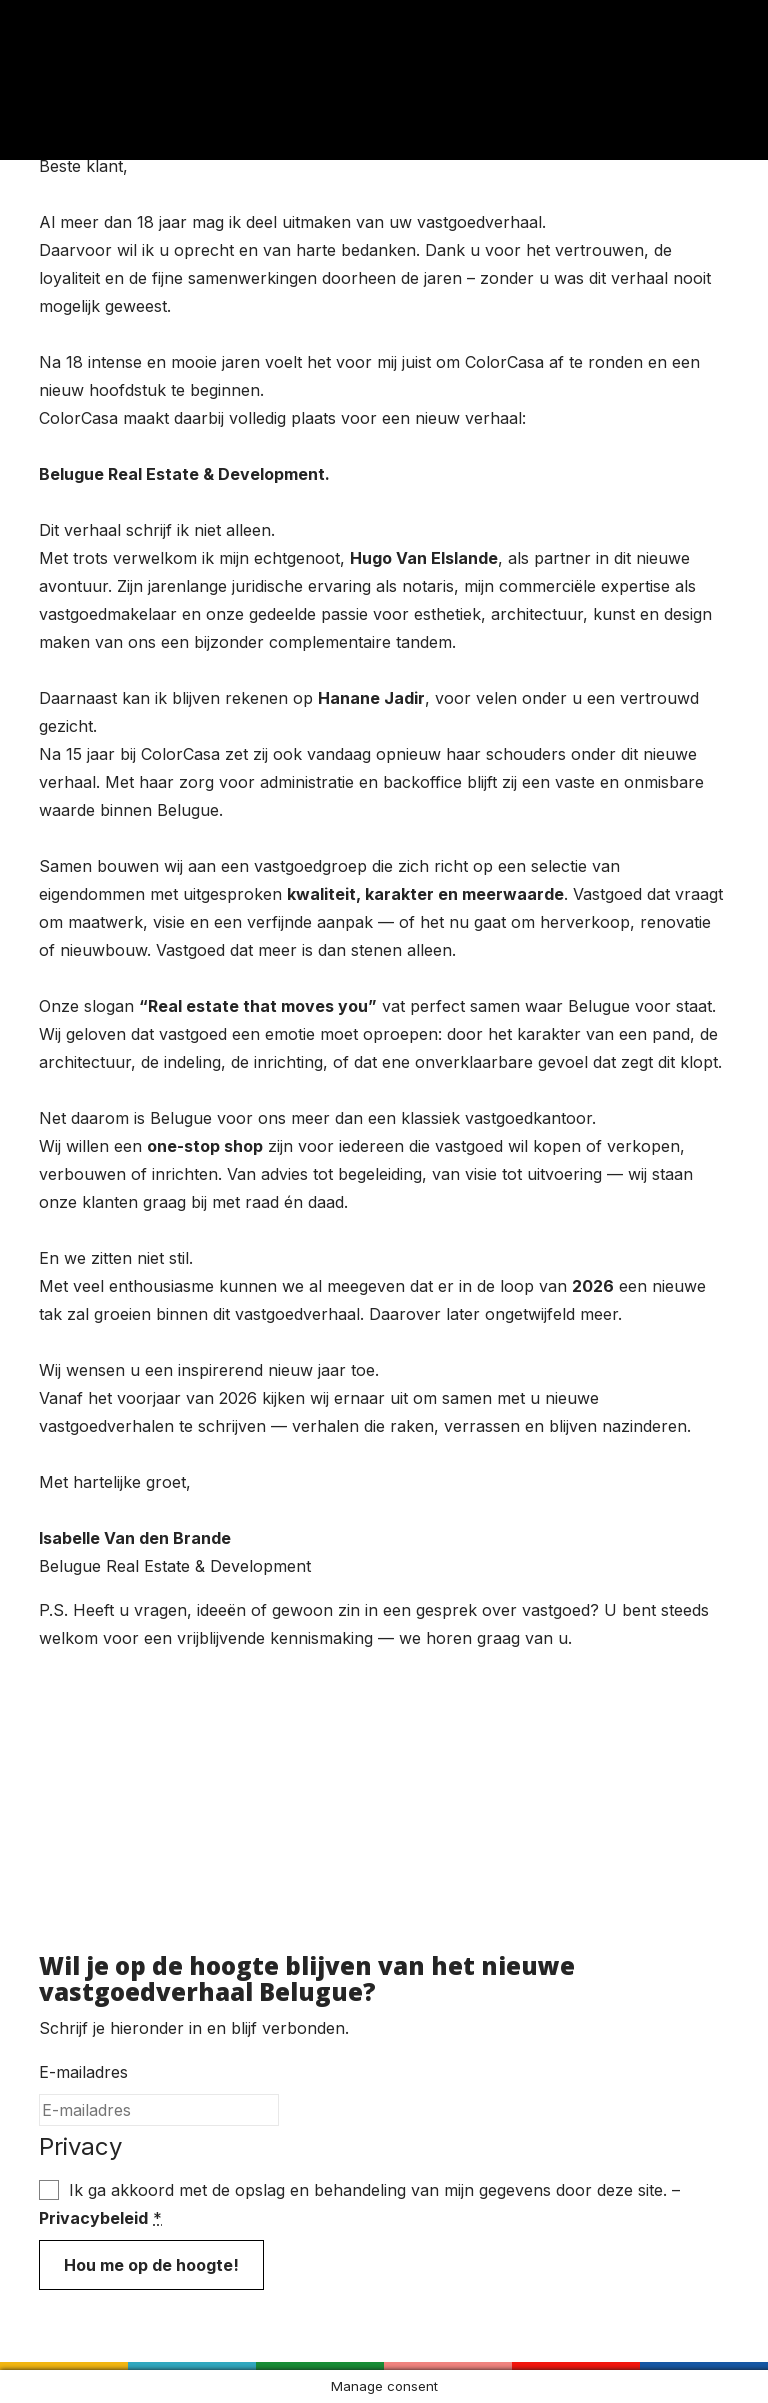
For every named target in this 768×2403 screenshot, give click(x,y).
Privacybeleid (93, 2218)
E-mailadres (83, 2072)
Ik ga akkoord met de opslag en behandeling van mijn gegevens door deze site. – (359, 2204)
